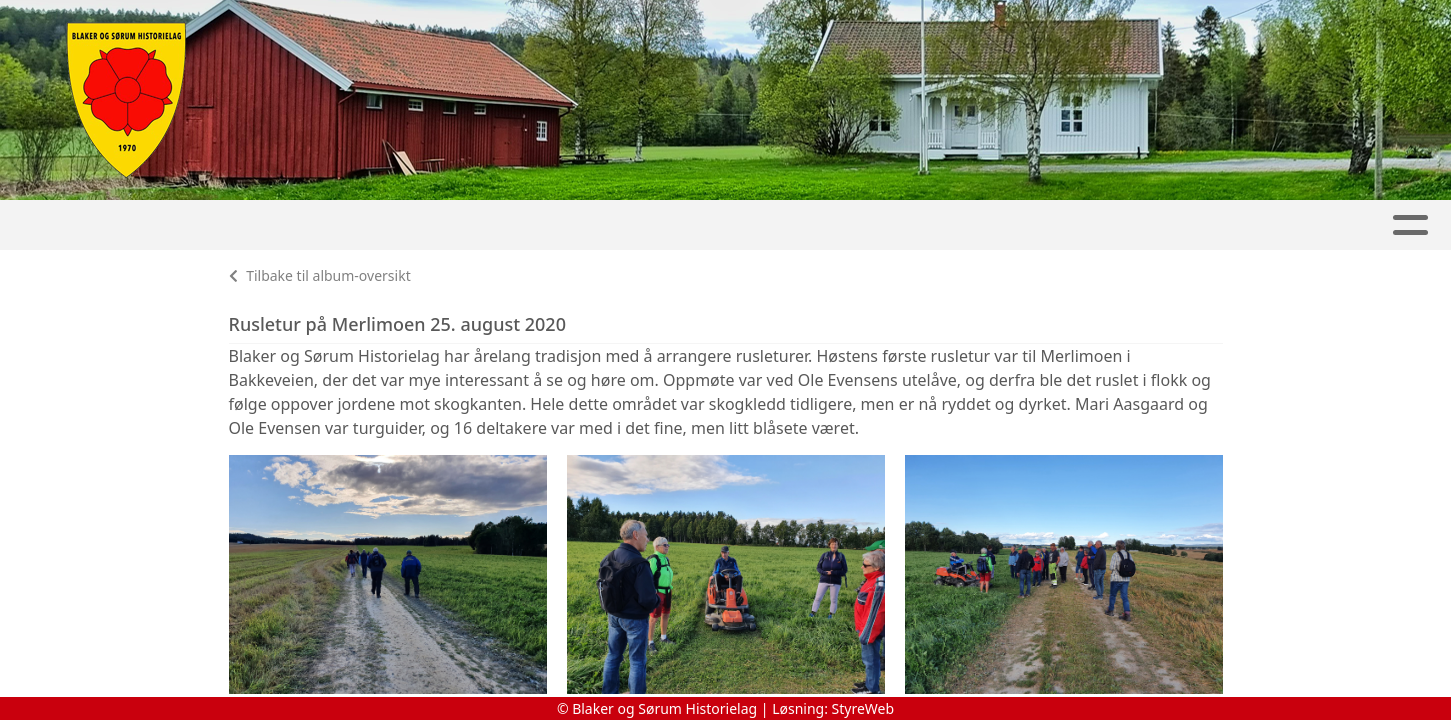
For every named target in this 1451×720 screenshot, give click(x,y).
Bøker (937, 225)
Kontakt (1340, 225)
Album (263, 225)
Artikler (170, 225)
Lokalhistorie (1077, 225)
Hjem (83, 225)
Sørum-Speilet (797, 225)
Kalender (371, 225)
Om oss (1221, 225)
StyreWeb (863, 708)
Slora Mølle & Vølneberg (574, 225)
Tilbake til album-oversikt (320, 275)
